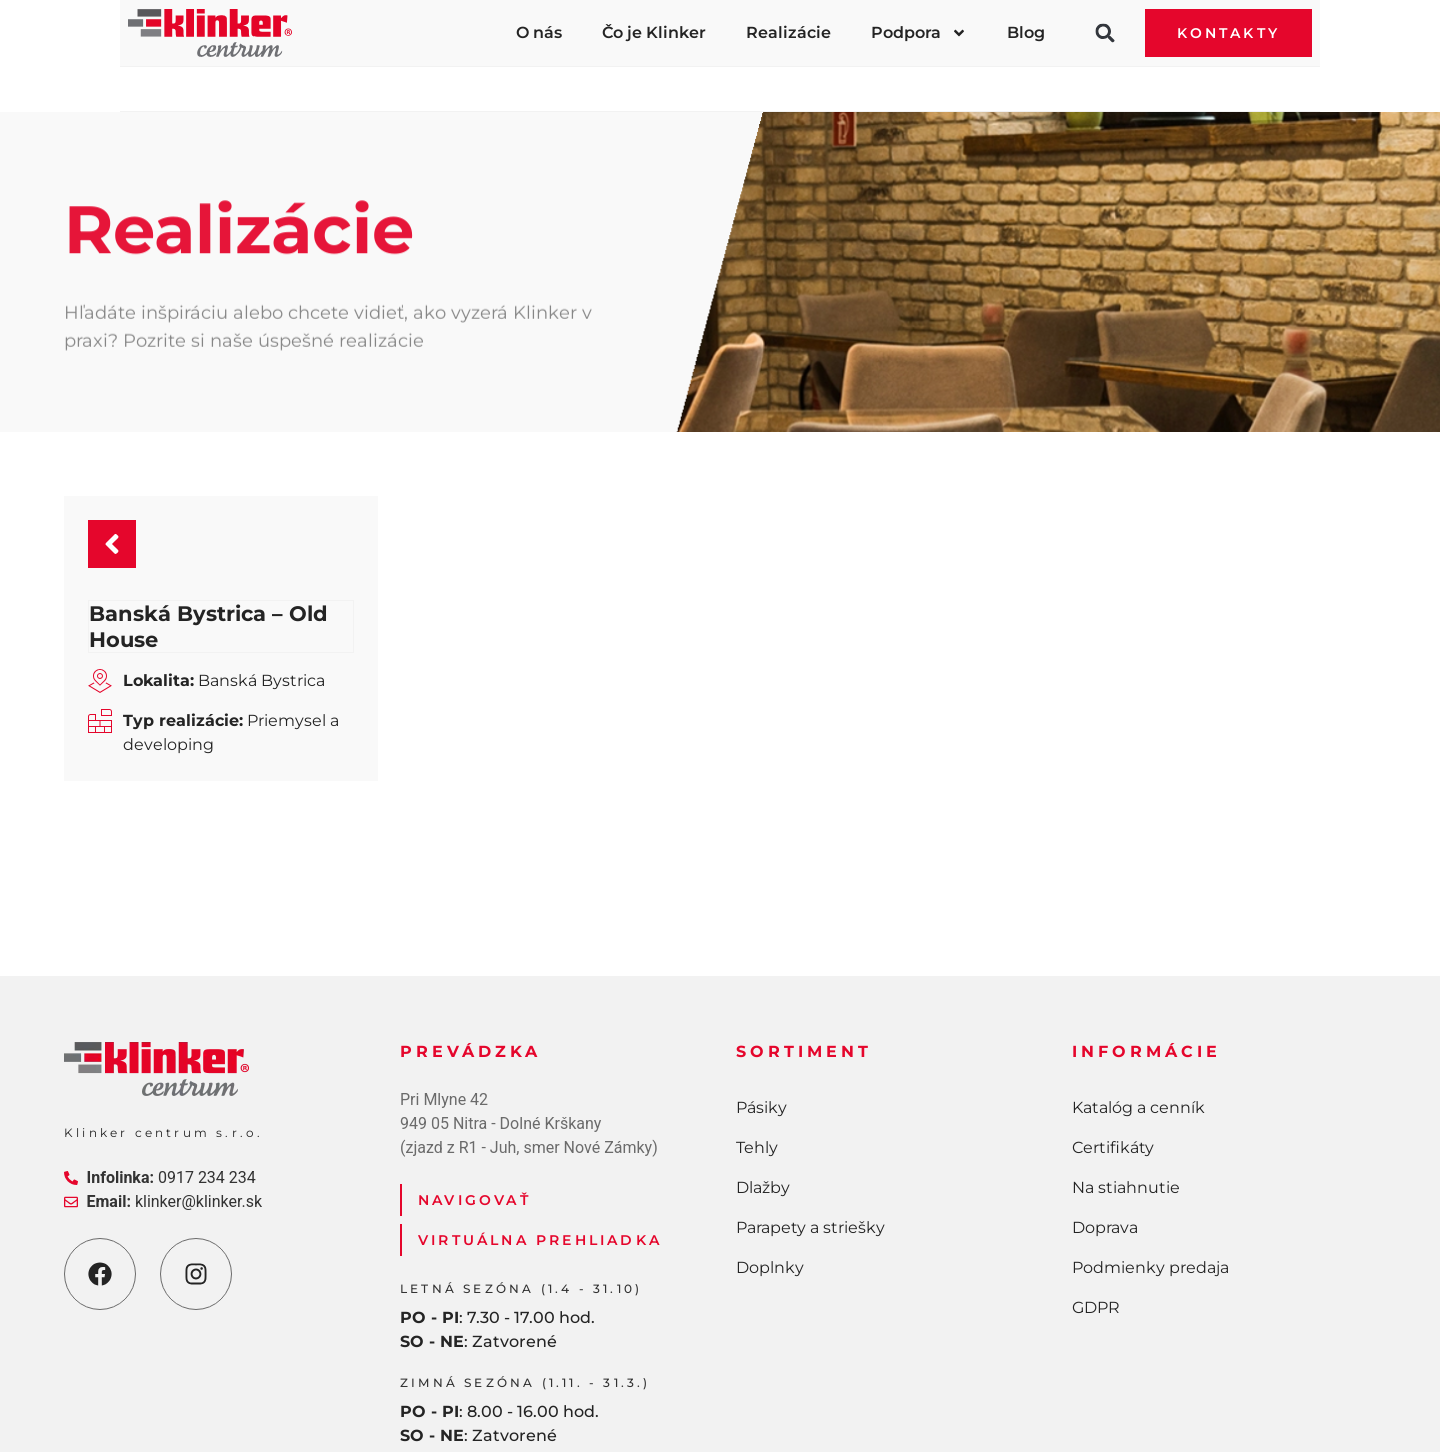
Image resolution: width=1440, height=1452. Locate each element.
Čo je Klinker (654, 32)
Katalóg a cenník (1138, 976)
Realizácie (788, 32)
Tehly (487, 78)
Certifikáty (1113, 1016)
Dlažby (661, 78)
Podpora (919, 33)
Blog (1026, 32)
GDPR (1096, 1176)
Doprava (1105, 1096)
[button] (1105, 33)
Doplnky (1115, 78)
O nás (539, 32)
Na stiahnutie (1126, 1056)
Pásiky (317, 78)
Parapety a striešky (885, 78)
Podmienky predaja (1150, 1136)
